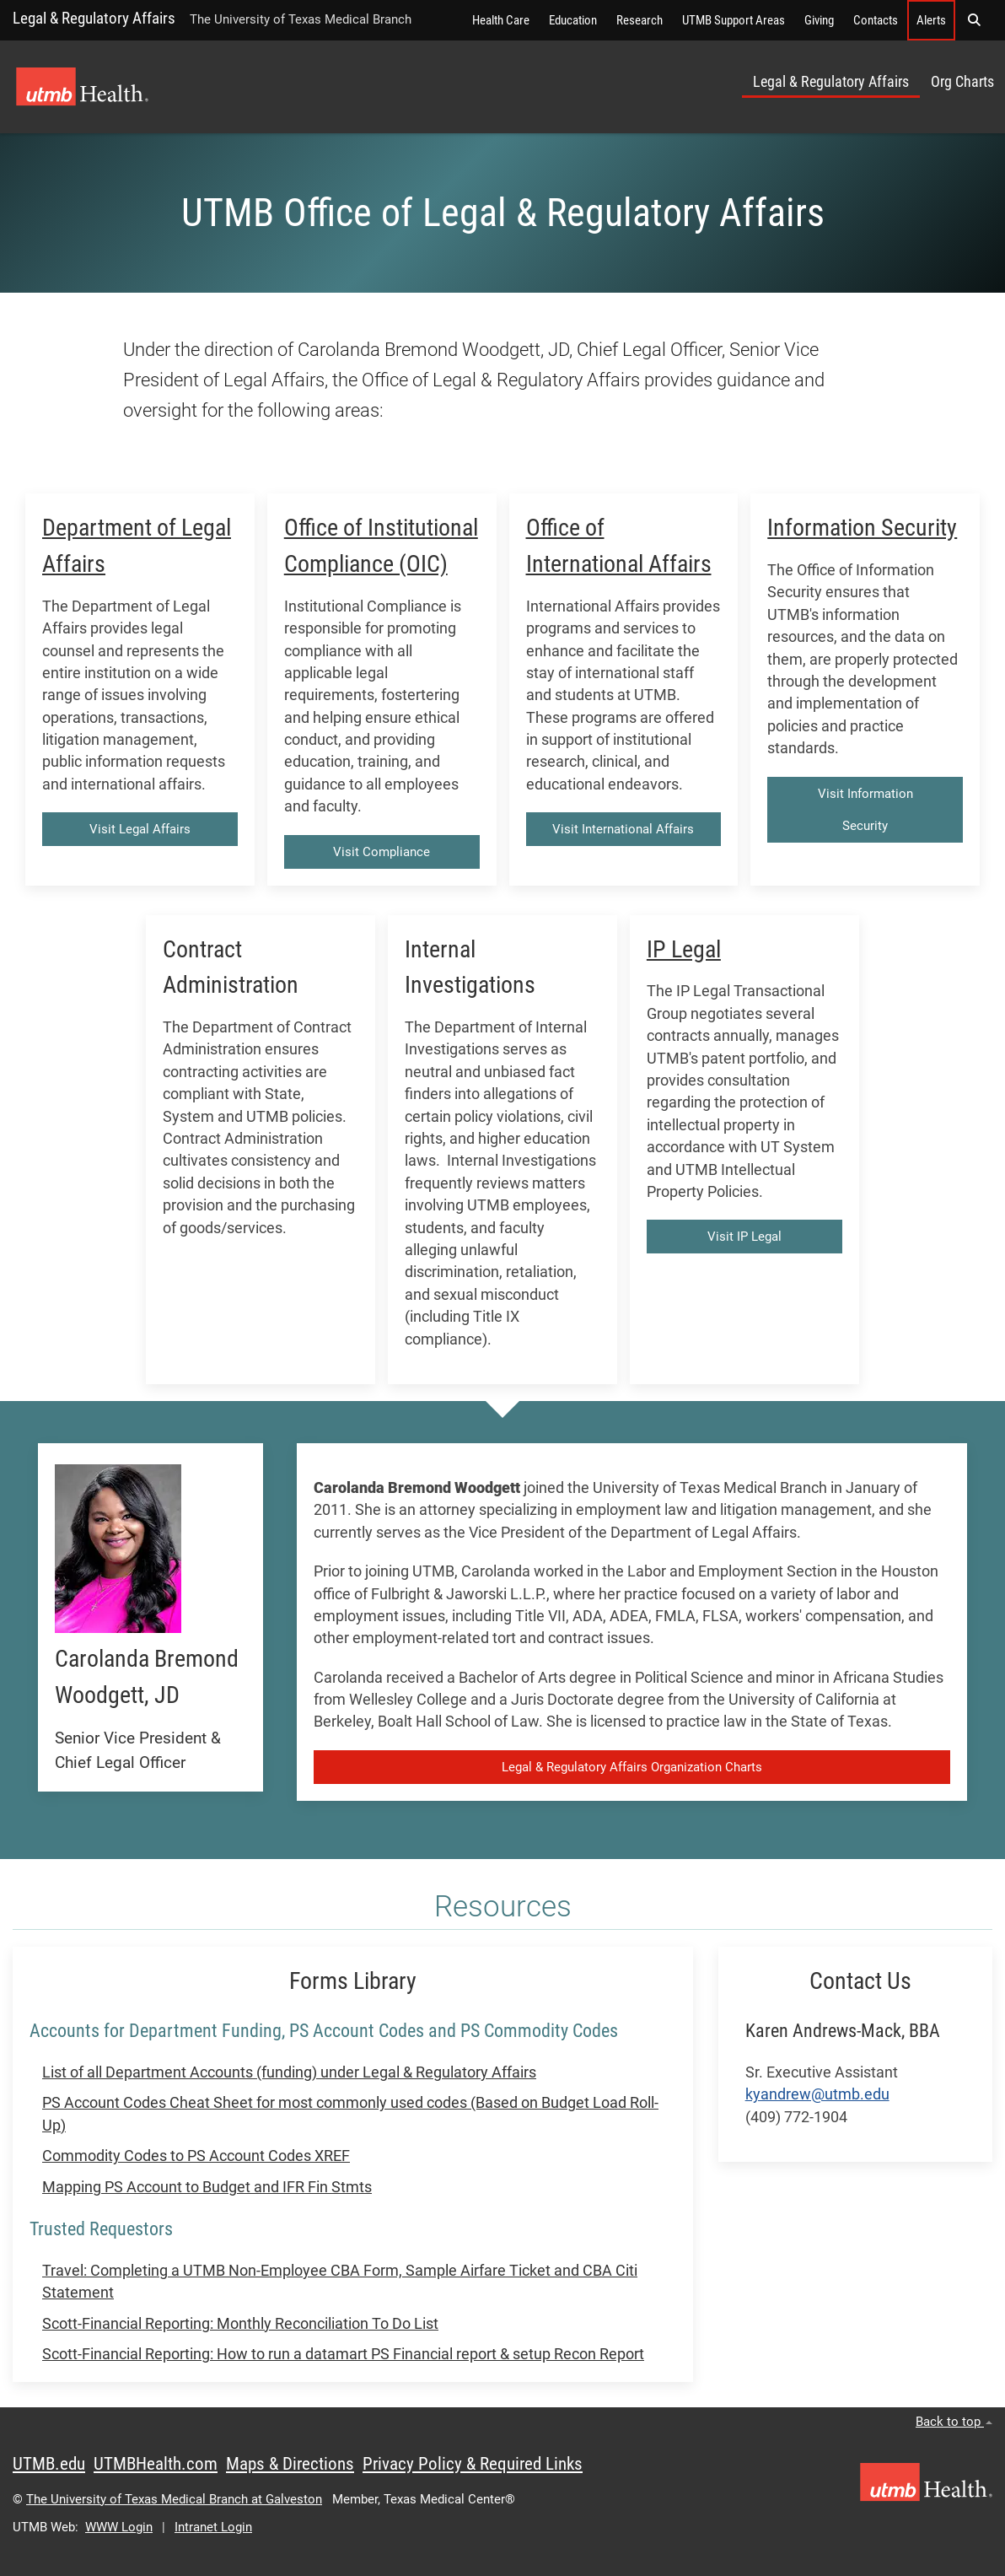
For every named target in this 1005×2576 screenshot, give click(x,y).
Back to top (954, 2421)
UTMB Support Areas (733, 20)
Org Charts (962, 82)
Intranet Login (213, 2527)
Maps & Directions (290, 2464)
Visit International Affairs (623, 829)
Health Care (500, 20)
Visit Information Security (865, 809)
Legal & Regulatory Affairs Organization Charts (632, 1767)
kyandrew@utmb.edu (817, 2094)
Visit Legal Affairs (140, 829)
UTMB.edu (49, 2464)
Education (573, 20)
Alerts (931, 20)
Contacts (875, 20)
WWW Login (119, 2527)
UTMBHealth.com (156, 2464)
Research (639, 20)
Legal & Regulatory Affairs (94, 18)
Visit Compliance (381, 852)
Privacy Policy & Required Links (473, 2464)
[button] (973, 20)
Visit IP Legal (744, 1236)
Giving (819, 20)
